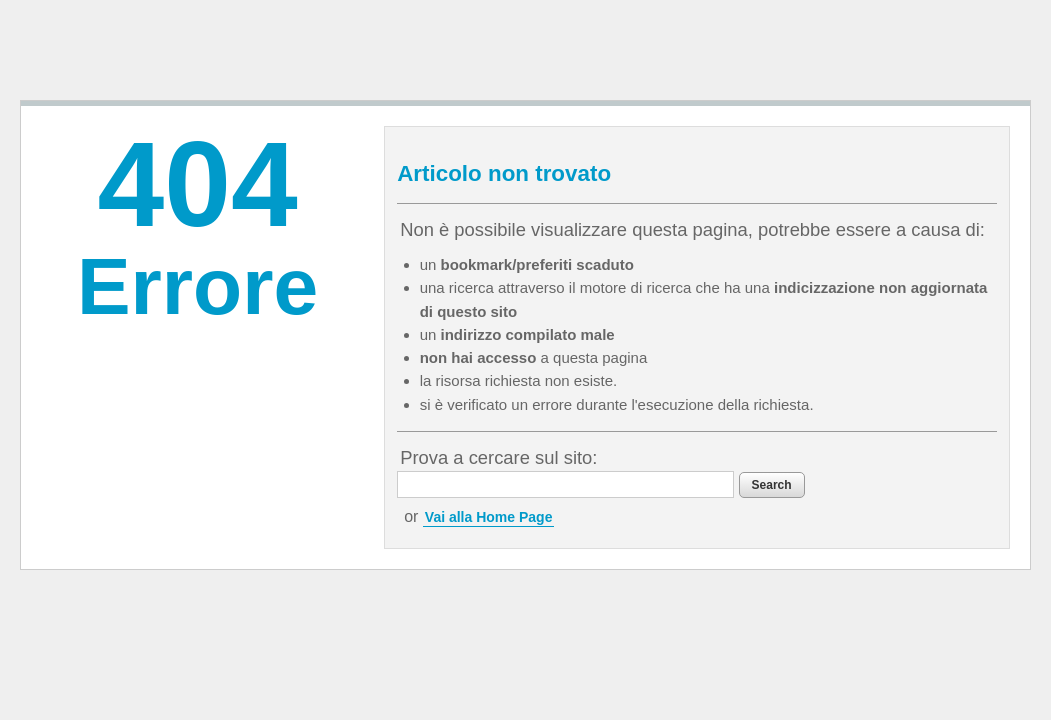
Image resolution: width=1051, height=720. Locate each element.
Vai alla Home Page (531, 545)
